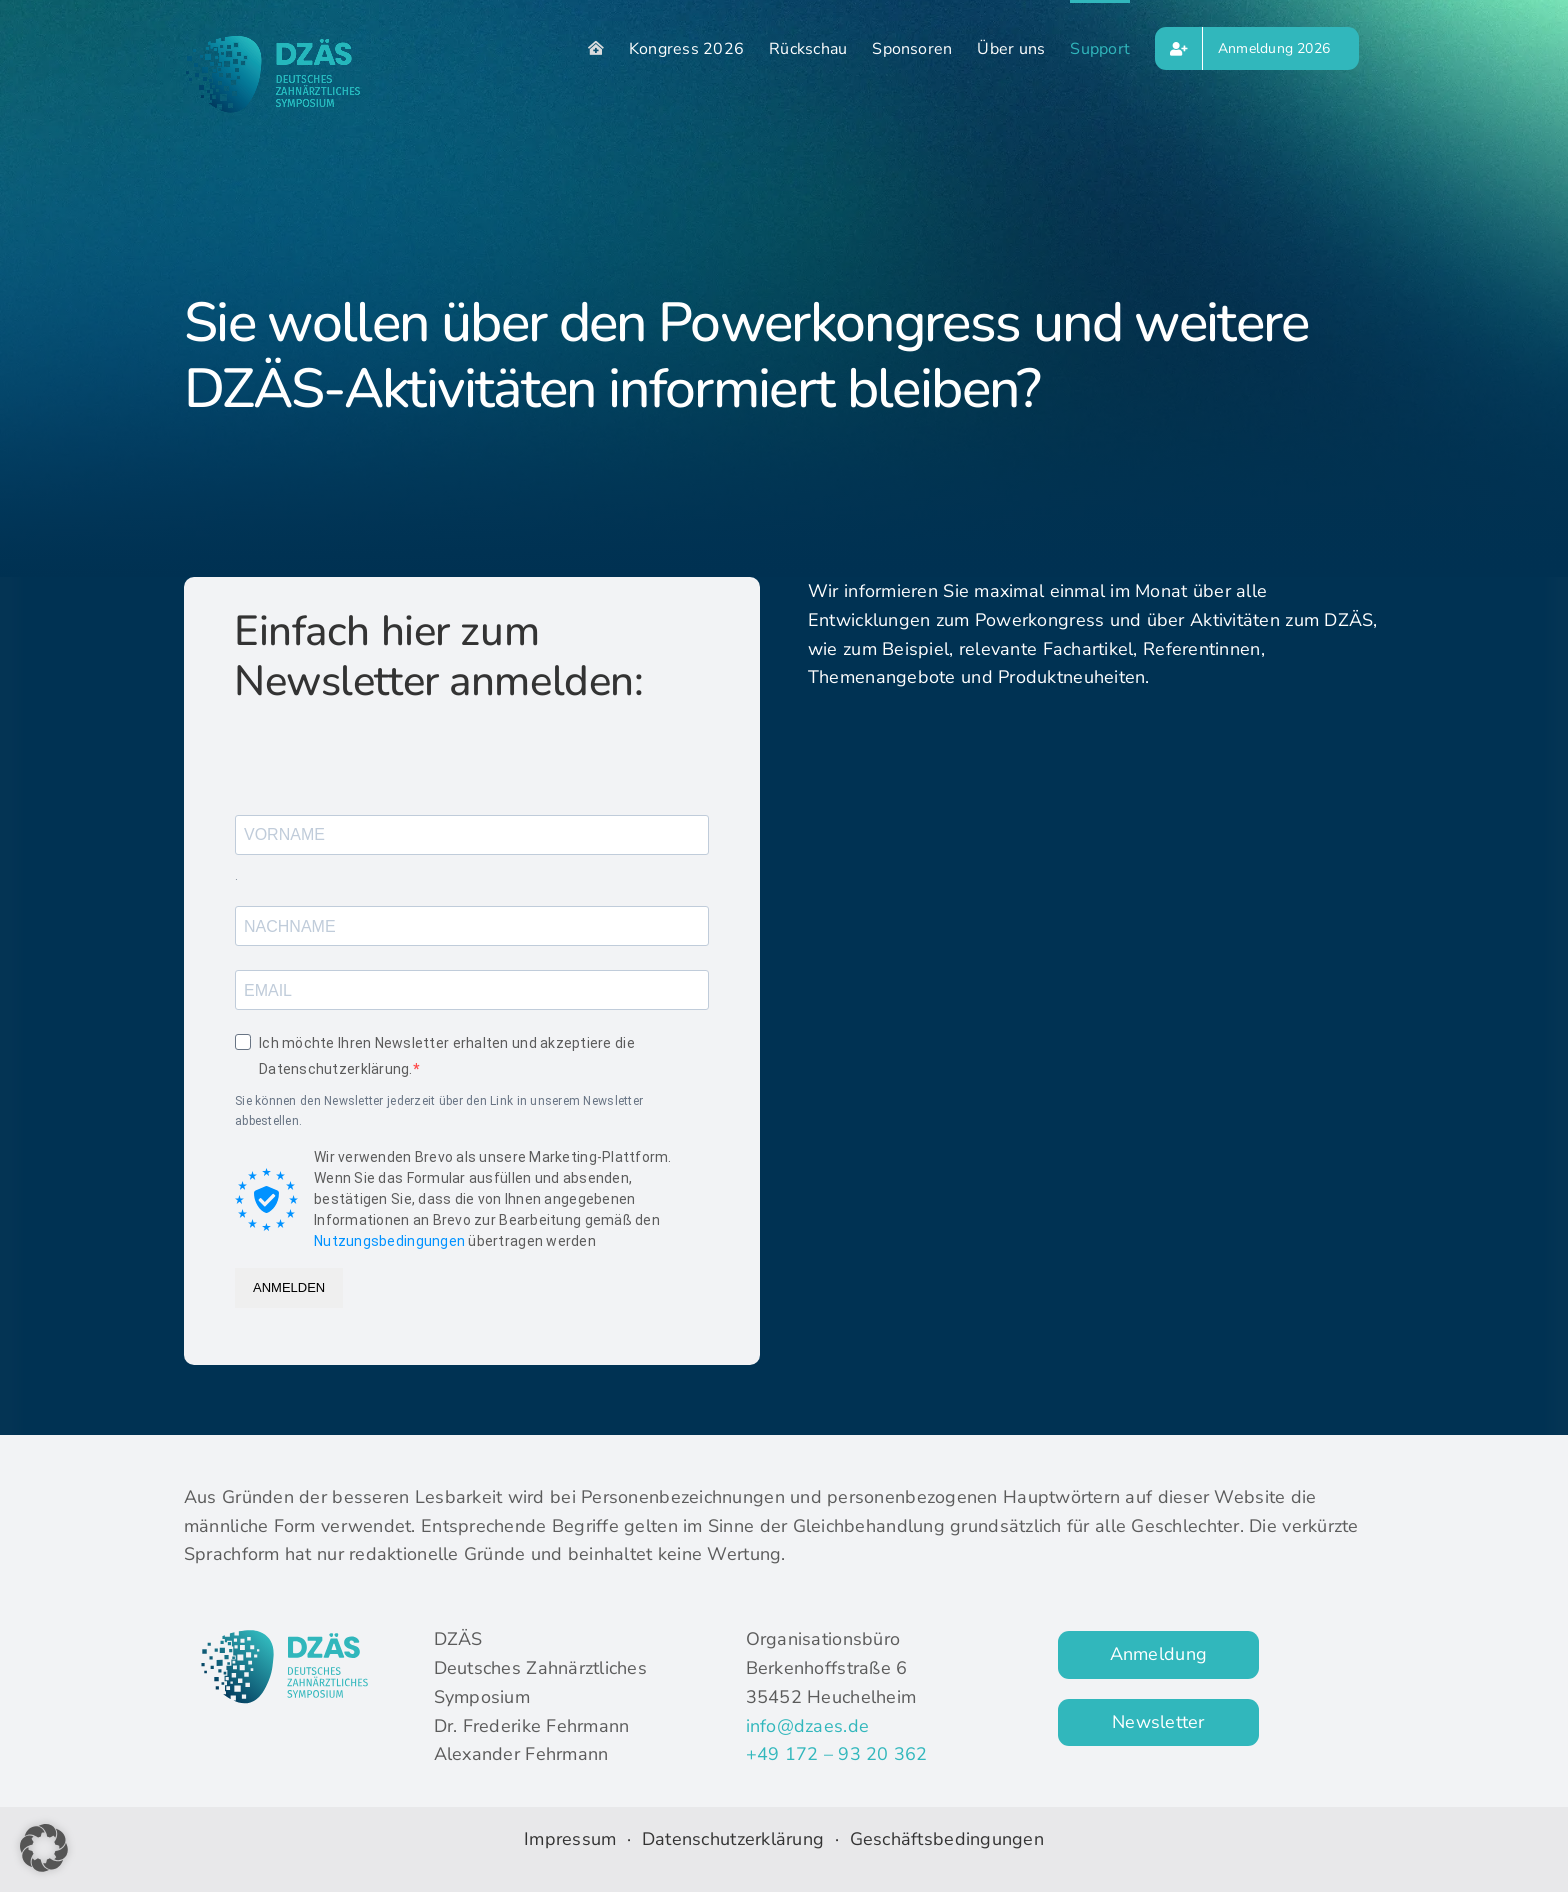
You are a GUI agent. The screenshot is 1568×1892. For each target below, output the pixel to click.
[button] (44, 1848)
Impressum (570, 1839)
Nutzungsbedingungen (389, 1241)
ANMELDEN (289, 1287)
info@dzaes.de (808, 1726)
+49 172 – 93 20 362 (837, 1754)
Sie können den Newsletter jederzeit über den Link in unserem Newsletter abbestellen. (439, 1110)
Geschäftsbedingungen (947, 1839)
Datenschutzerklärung (736, 1839)
